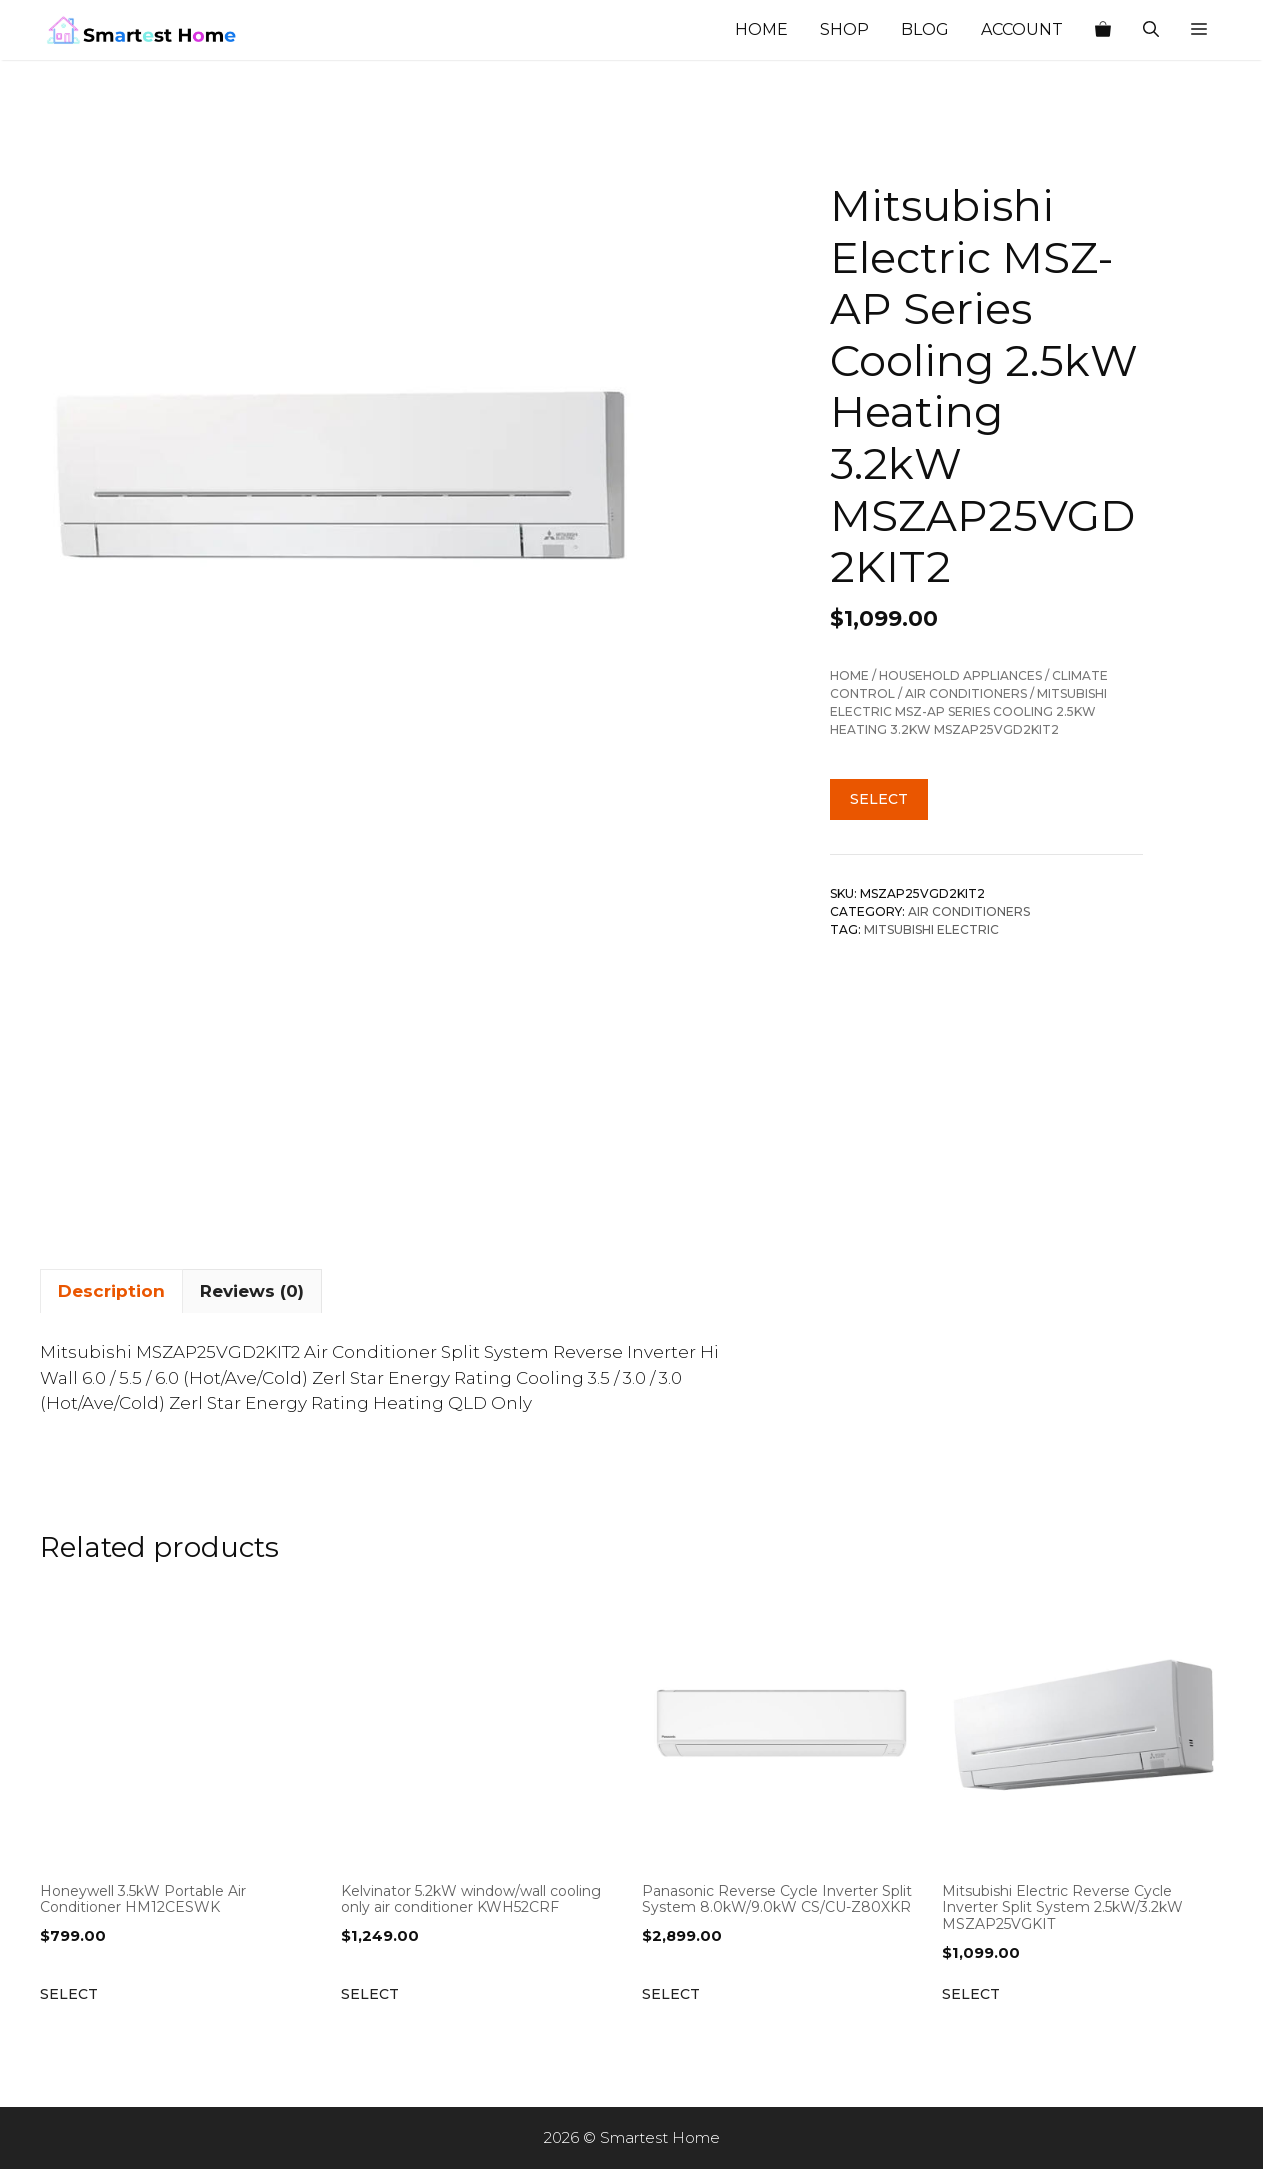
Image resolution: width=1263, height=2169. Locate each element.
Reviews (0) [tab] (252, 1291)
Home (761, 29)
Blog (925, 29)
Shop (844, 29)
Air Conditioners (966, 693)
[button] (1199, 30)
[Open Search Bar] (1151, 30)
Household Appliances (960, 675)
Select (879, 799)
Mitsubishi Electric (931, 929)
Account (1022, 29)
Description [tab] (111, 1291)
